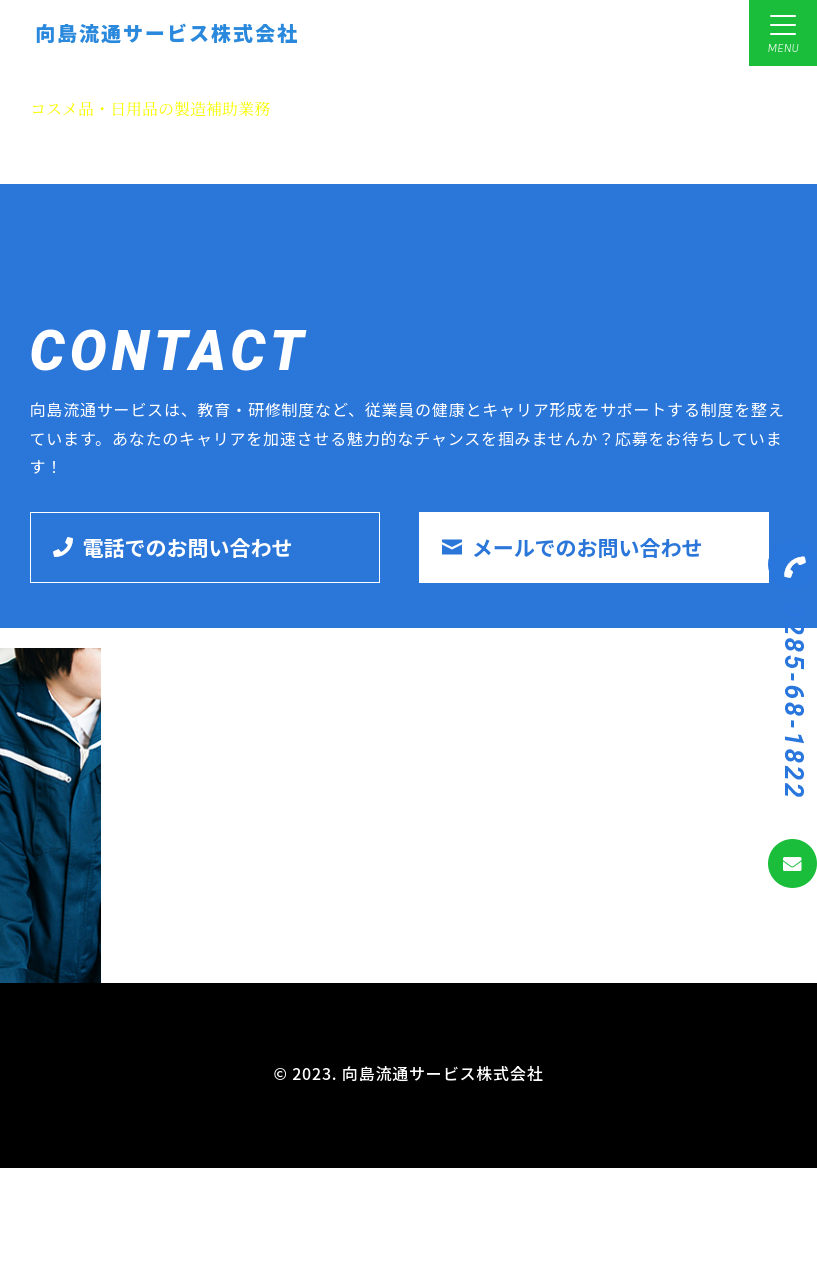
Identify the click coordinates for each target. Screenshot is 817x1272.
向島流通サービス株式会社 (167, 32)
